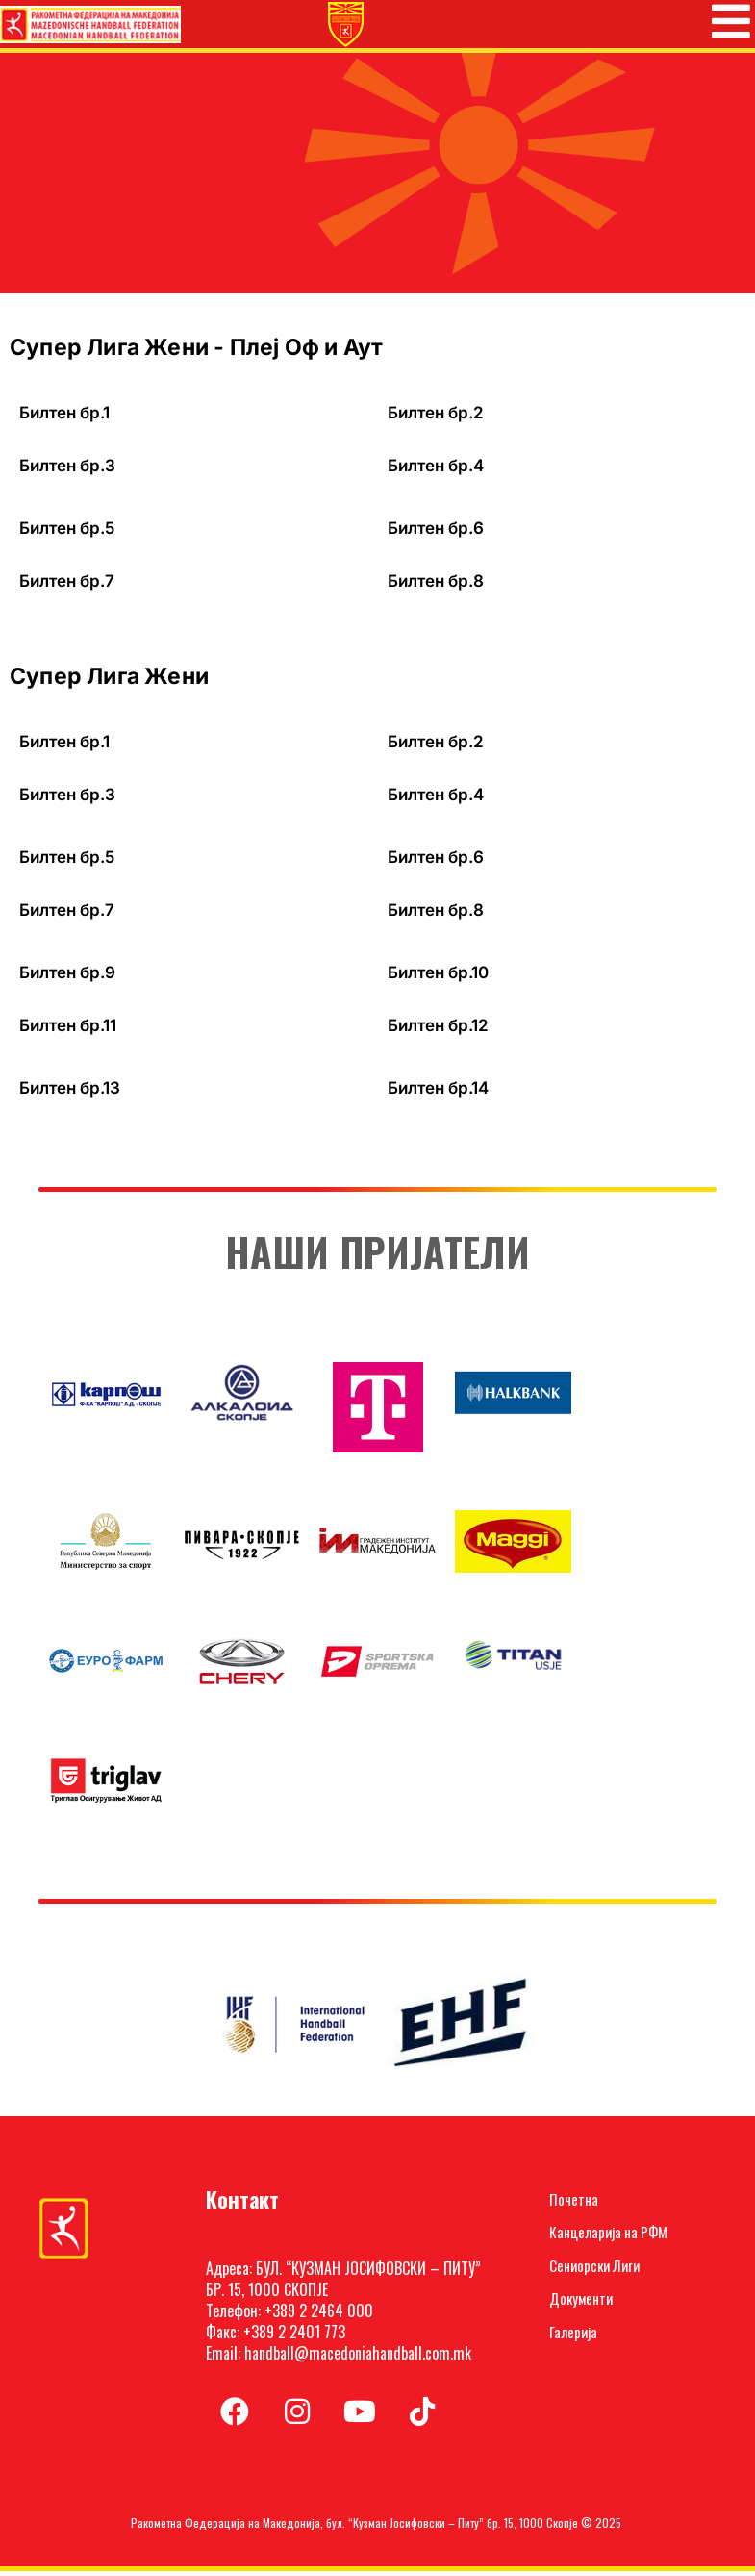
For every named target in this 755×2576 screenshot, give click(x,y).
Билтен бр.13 (69, 1092)
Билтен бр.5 (66, 533)
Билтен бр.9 (67, 977)
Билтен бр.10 (438, 977)
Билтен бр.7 (66, 585)
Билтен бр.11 (67, 1030)
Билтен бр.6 (436, 533)
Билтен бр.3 (67, 470)
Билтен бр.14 (438, 1092)
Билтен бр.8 (436, 585)
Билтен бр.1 (64, 417)
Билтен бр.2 (436, 417)
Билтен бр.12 (438, 1030)
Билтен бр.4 (436, 470)
